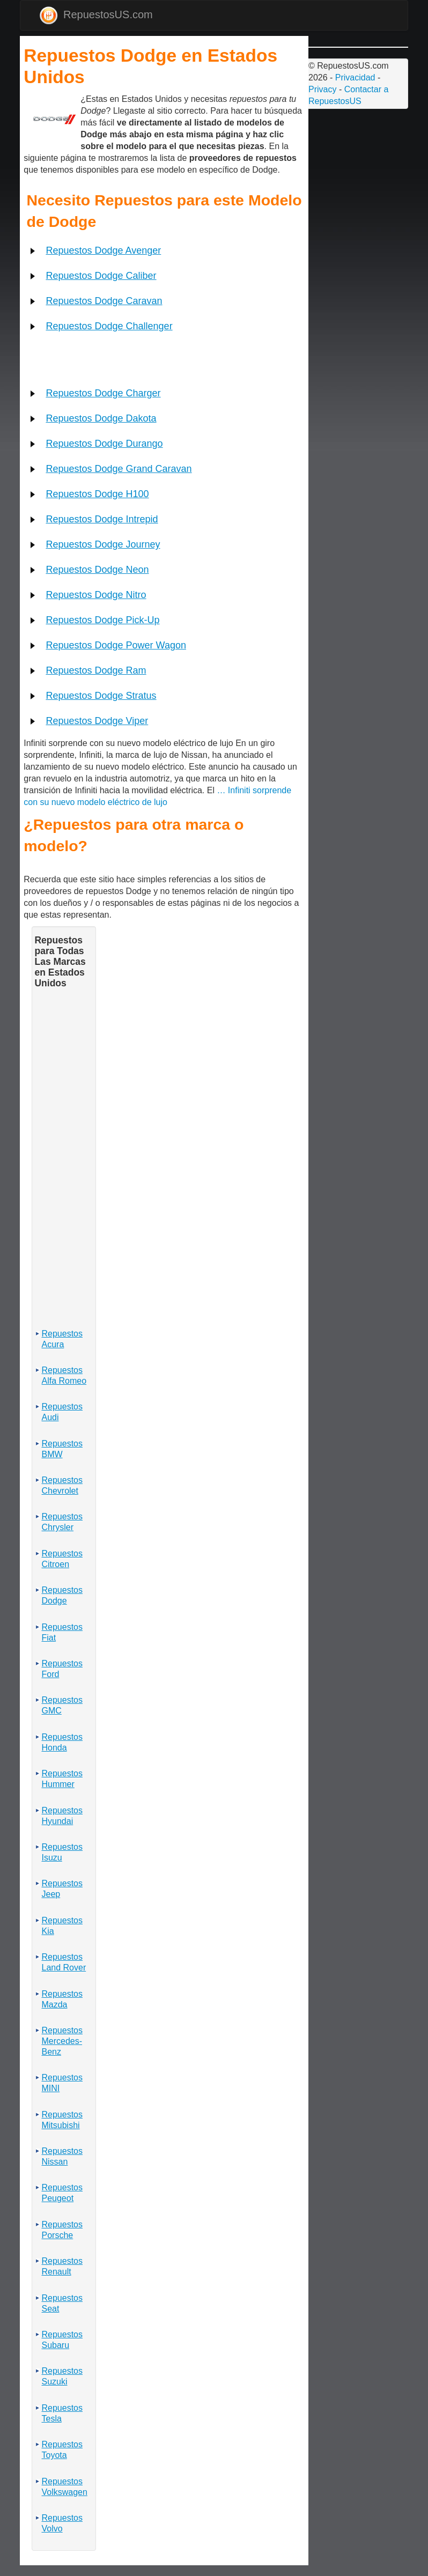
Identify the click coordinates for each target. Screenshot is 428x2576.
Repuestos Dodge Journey (103, 544)
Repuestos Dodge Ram (96, 670)
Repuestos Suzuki (62, 2376)
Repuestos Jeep (62, 1889)
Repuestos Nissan (62, 2156)
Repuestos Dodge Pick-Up (102, 620)
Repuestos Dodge (62, 1595)
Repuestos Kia (62, 1926)
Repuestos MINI (62, 2083)
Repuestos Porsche (62, 2230)
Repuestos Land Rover (63, 1962)
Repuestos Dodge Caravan (104, 301)
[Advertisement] (25, 101)
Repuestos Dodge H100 (97, 494)
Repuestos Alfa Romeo (63, 1375)
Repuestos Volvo (62, 2523)
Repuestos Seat (62, 2303)
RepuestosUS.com (96, 15)
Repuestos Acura (62, 1339)
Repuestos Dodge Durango (104, 443)
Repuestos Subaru (62, 2340)
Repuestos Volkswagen (64, 2487)
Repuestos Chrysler (62, 1522)
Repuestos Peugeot (62, 2193)
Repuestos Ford (62, 1669)
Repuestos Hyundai (62, 1816)
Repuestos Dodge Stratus (101, 695)
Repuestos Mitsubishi (62, 2120)
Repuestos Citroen (62, 1559)
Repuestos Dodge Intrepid (102, 519)
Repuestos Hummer (62, 1779)
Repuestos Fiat (62, 1632)
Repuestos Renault (62, 2266)
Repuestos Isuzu (62, 1852)
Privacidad (355, 77)
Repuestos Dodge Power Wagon (116, 645)
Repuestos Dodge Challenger (109, 326)
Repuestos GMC (62, 1705)
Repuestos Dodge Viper (97, 720)
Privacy (322, 89)
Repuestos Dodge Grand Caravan (118, 468)
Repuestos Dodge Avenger (103, 250)
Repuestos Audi (62, 1412)
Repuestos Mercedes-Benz (62, 2041)
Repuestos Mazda (62, 1999)
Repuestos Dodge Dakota (101, 418)
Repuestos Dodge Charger (103, 393)
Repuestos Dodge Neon (97, 569)
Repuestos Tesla (62, 2413)
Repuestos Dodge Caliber (101, 275)
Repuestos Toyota (62, 2450)
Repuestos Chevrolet (62, 1485)
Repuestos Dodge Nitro (96, 594)
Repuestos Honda (62, 1742)
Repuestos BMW (62, 1449)
